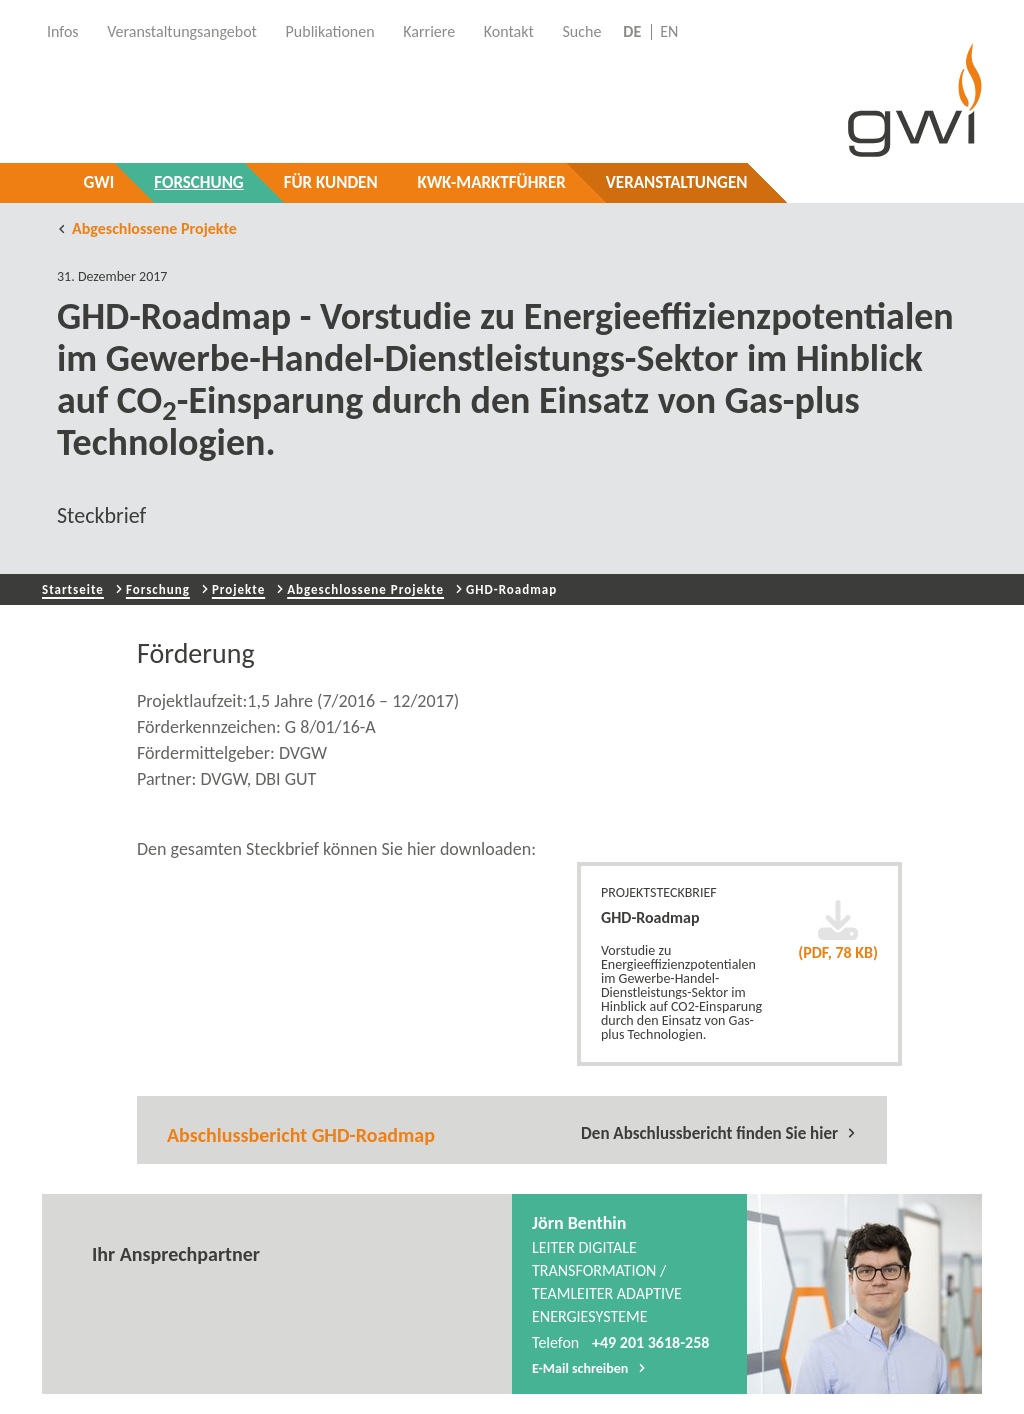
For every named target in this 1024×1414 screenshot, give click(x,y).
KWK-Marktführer (492, 182)
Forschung (198, 182)
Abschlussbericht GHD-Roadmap (301, 1135)
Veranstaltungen (677, 182)
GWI (99, 182)
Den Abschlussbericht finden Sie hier (719, 1132)
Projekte (238, 589)
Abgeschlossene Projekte (147, 228)
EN (669, 32)
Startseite (73, 589)
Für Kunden (331, 182)
